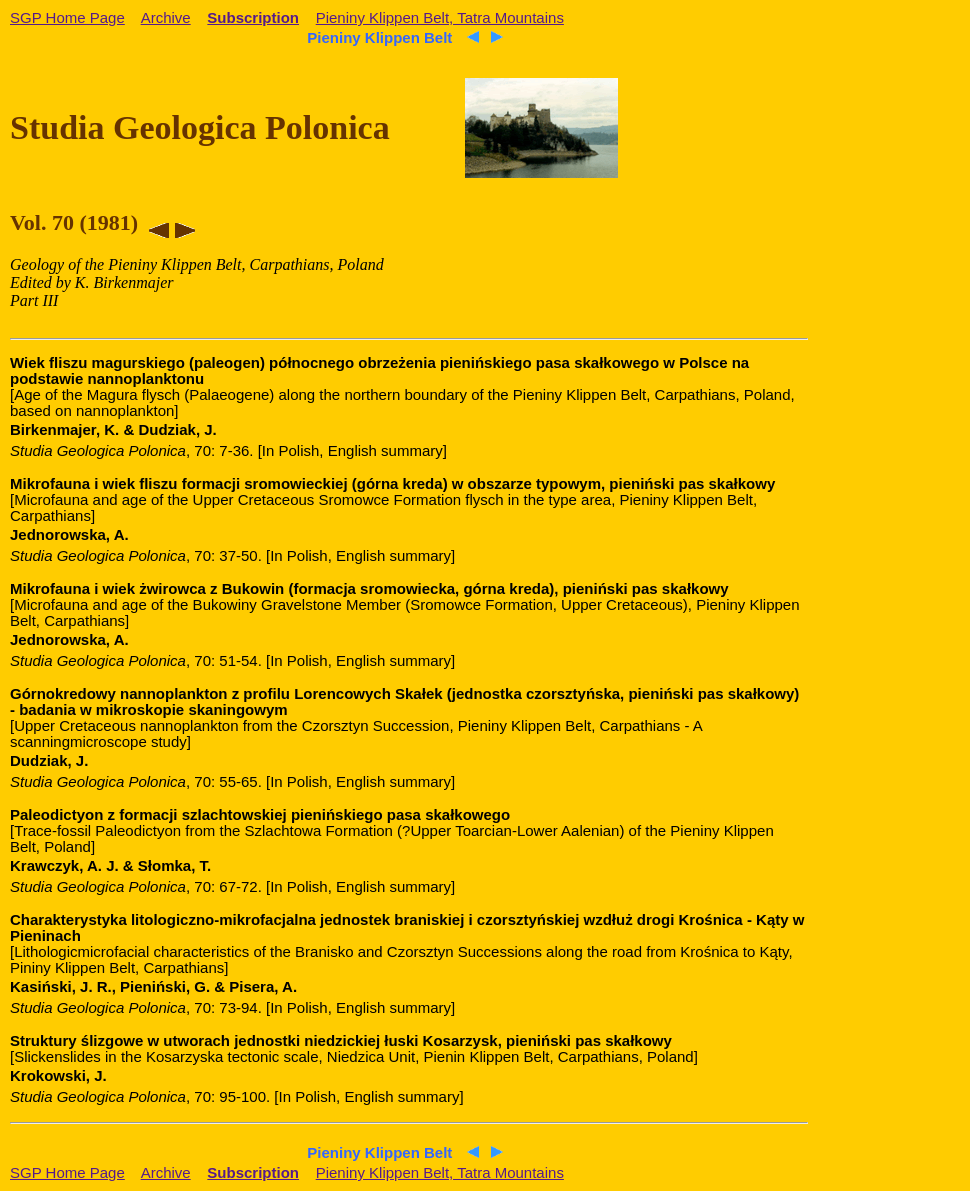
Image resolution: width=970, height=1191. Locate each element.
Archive (166, 17)
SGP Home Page (67, 17)
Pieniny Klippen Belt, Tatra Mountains (440, 17)
